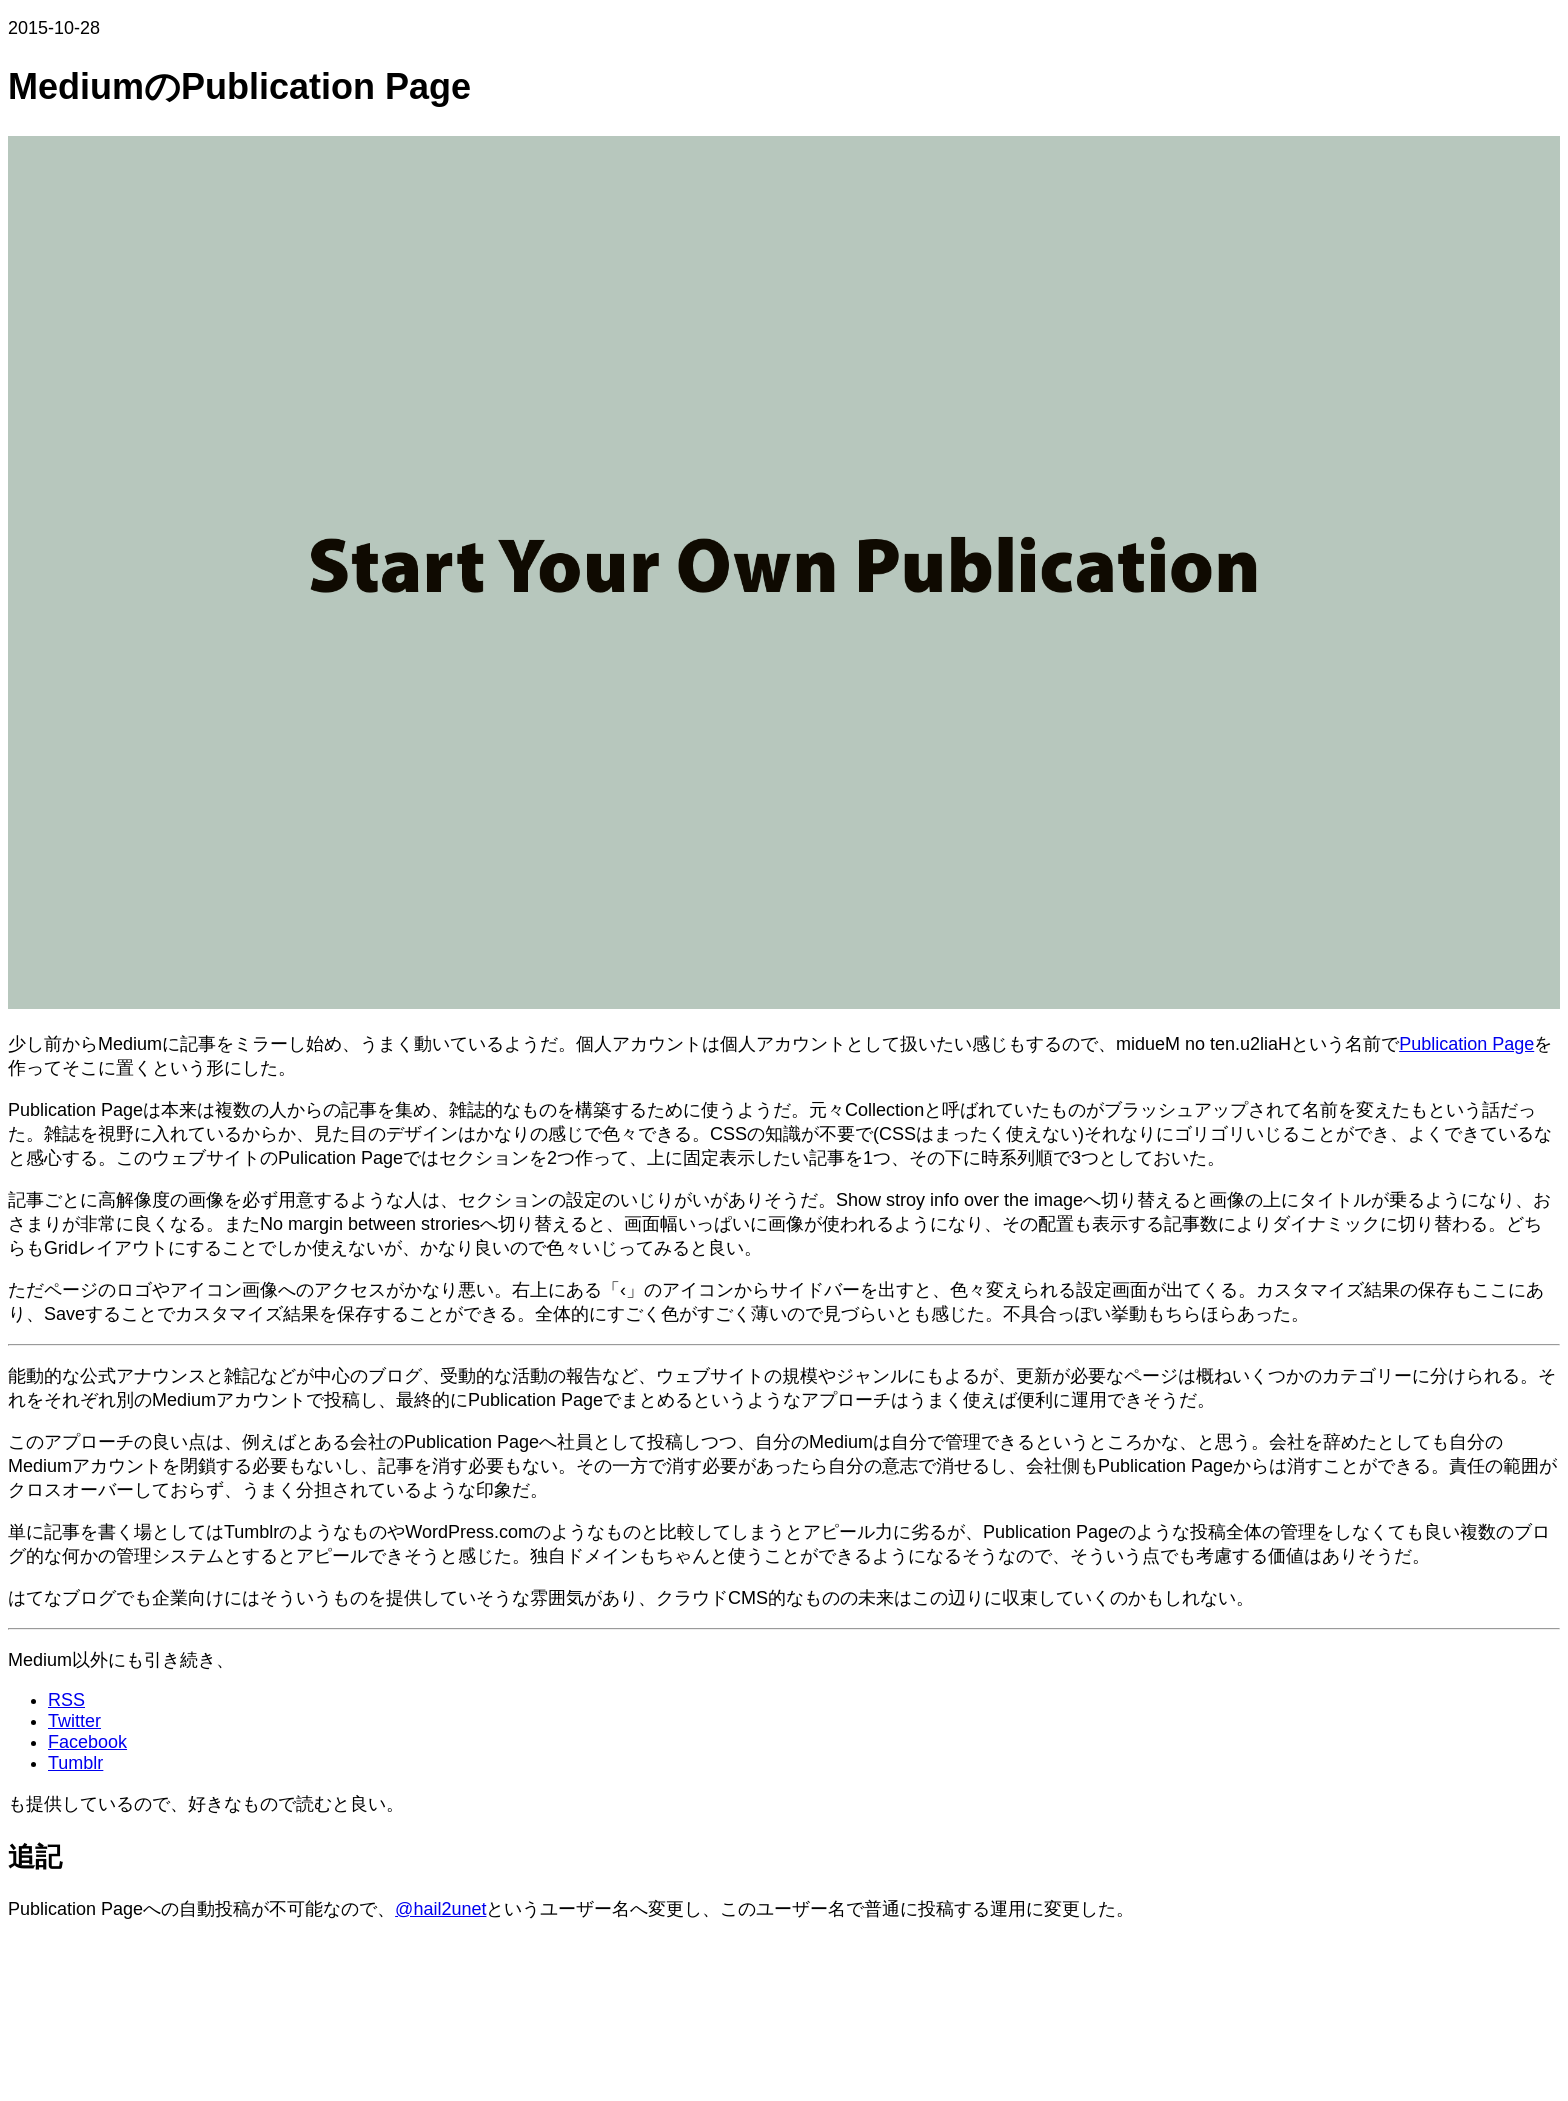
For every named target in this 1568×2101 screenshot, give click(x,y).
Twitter (74, 1721)
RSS (66, 1700)
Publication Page (1466, 1044)
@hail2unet (440, 1909)
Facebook (87, 1742)
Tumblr (75, 1763)
